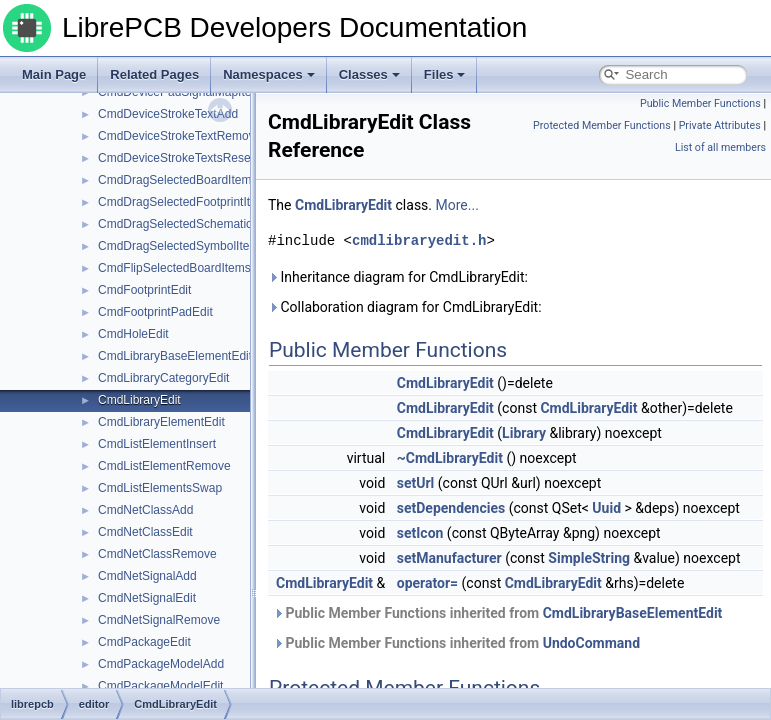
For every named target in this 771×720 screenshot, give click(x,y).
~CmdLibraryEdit (450, 458)
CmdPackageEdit (144, 642)
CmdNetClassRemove (157, 554)
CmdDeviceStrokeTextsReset (176, 158)
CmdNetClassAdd (145, 510)
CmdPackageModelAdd (161, 664)
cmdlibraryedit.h (419, 240)
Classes (369, 74)
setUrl (416, 483)
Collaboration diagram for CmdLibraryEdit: (405, 307)
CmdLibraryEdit (139, 400)
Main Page (54, 74)
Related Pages (154, 74)
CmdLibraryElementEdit (161, 422)
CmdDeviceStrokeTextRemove (179, 136)
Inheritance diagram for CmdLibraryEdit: (398, 277)
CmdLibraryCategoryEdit (163, 378)
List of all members (720, 147)
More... (457, 205)
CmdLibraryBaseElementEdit (175, 356)
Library (524, 433)
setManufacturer (449, 558)
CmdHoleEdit (133, 334)
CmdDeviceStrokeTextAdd (168, 114)
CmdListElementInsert (157, 444)
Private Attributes (720, 125)
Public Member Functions (700, 103)
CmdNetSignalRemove (159, 620)
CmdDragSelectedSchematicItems (189, 224)
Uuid (606, 508)
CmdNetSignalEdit (147, 598)
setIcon (420, 533)
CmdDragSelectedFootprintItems (185, 202)
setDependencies (451, 508)
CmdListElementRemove (164, 466)
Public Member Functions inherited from (497, 613)
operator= (427, 583)
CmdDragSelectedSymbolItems (181, 246)
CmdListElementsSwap (160, 488)
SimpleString (589, 558)
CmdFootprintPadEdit (155, 312)
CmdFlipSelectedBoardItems (174, 268)
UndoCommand (591, 643)
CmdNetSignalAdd (147, 576)
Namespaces (269, 74)
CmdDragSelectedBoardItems (177, 180)
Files (445, 74)
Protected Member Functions (602, 125)
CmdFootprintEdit (144, 290)
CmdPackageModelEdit (160, 686)
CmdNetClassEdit (145, 532)
